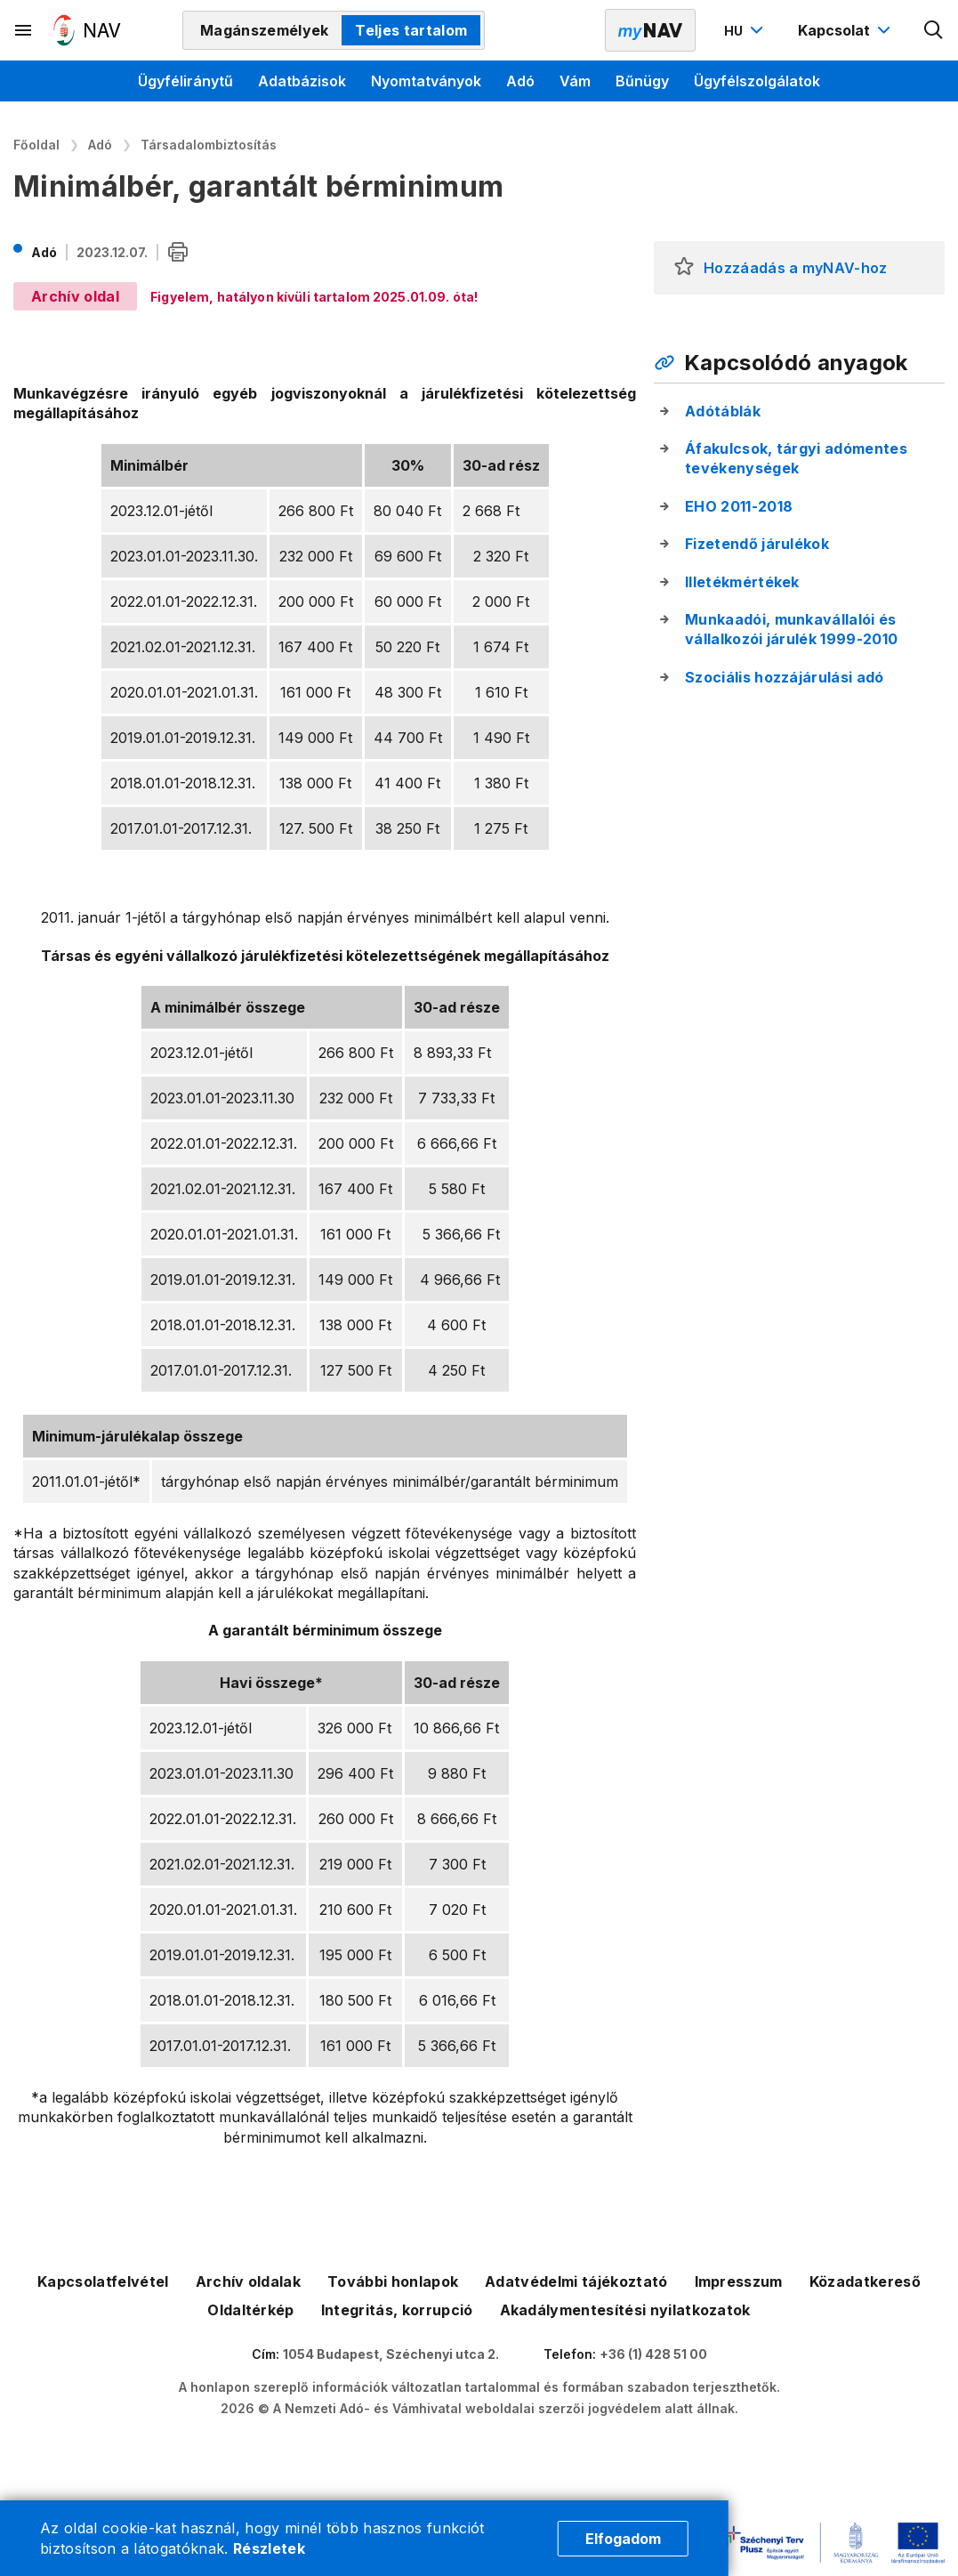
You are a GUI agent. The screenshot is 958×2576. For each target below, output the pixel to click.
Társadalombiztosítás (209, 144)
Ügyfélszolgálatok (757, 81)
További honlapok (392, 2281)
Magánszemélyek (264, 30)
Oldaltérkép (250, 2310)
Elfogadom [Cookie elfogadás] (623, 2539)
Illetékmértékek (742, 582)
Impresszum (739, 2281)
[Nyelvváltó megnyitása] (745, 30)
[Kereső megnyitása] (934, 30)
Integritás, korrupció (397, 2310)
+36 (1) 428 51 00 (653, 2354)
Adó (520, 81)
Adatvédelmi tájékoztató (576, 2281)
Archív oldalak (248, 2281)
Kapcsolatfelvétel (102, 2281)
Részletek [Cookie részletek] (269, 2548)
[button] (684, 268)
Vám (575, 81)
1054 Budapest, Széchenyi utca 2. (391, 2354)
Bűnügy (642, 81)
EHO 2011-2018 (739, 506)
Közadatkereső (865, 2281)
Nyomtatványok (426, 81)
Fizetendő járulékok (757, 544)
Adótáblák (723, 411)
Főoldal (36, 144)
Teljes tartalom (411, 30)
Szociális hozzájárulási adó (784, 677)
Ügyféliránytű (185, 81)
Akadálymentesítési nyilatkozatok (625, 2310)
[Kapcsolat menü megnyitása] (846, 30)
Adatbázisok (302, 81)
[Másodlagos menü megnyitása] (24, 30)
